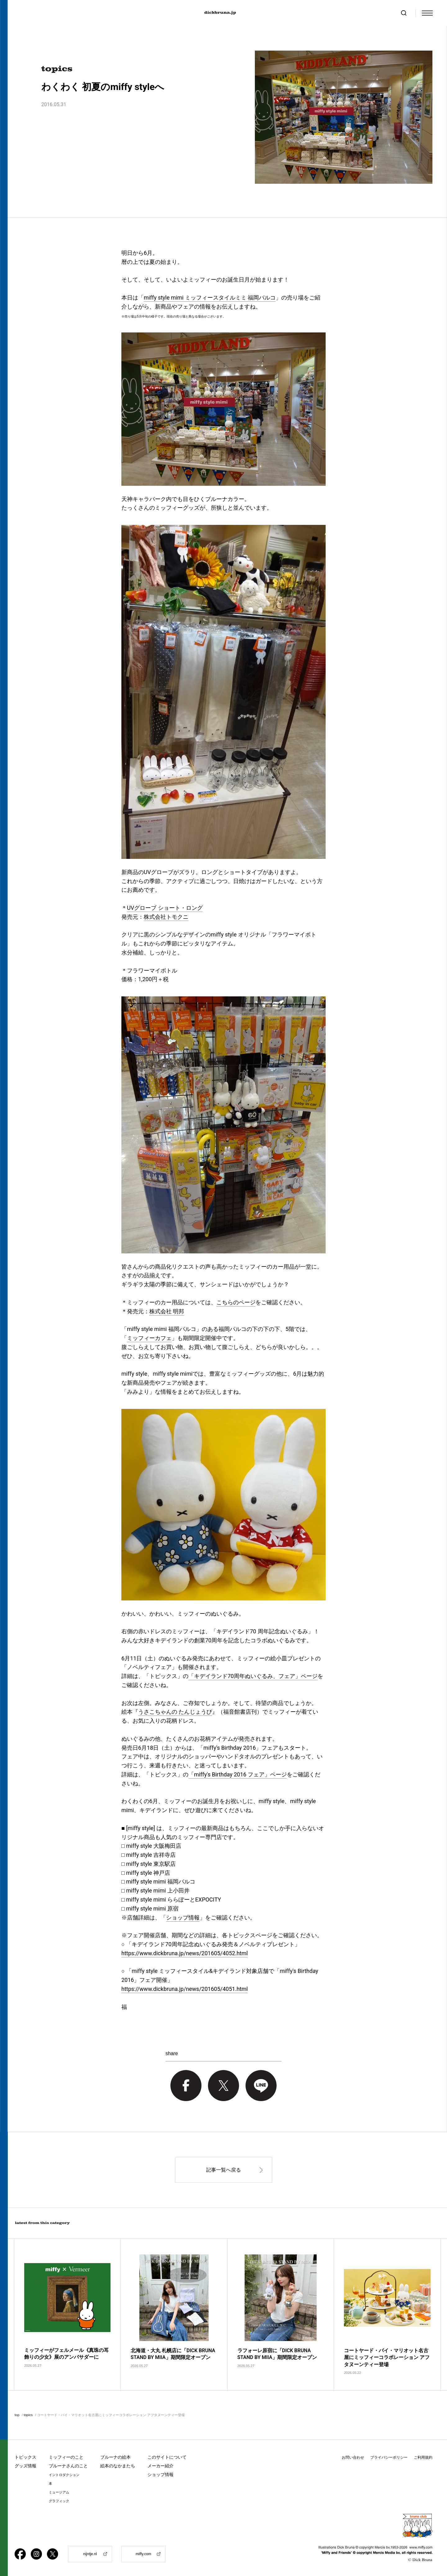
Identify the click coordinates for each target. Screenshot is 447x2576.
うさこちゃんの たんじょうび (175, 1711)
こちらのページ (235, 1302)
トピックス (25, 2457)
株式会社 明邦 (166, 1311)
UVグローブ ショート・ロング (165, 908)
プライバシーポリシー (389, 2457)
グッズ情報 (25, 2465)
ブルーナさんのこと (68, 2465)
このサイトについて (167, 2457)
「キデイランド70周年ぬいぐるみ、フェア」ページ (253, 1676)
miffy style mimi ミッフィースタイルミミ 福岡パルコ (210, 297)
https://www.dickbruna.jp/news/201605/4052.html (184, 1953)
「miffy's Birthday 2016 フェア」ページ (237, 1774)
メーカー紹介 (160, 2465)
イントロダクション (64, 2475)
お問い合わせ (353, 2457)
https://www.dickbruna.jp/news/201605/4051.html (184, 1989)
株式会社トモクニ (166, 917)
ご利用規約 (423, 2457)
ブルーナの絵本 (115, 2457)
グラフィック (59, 2501)
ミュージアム (59, 2492)
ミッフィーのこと (66, 2457)
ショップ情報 (183, 1917)
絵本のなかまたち (117, 2465)
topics (28, 2415)
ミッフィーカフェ (149, 1338)
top (17, 2415)
